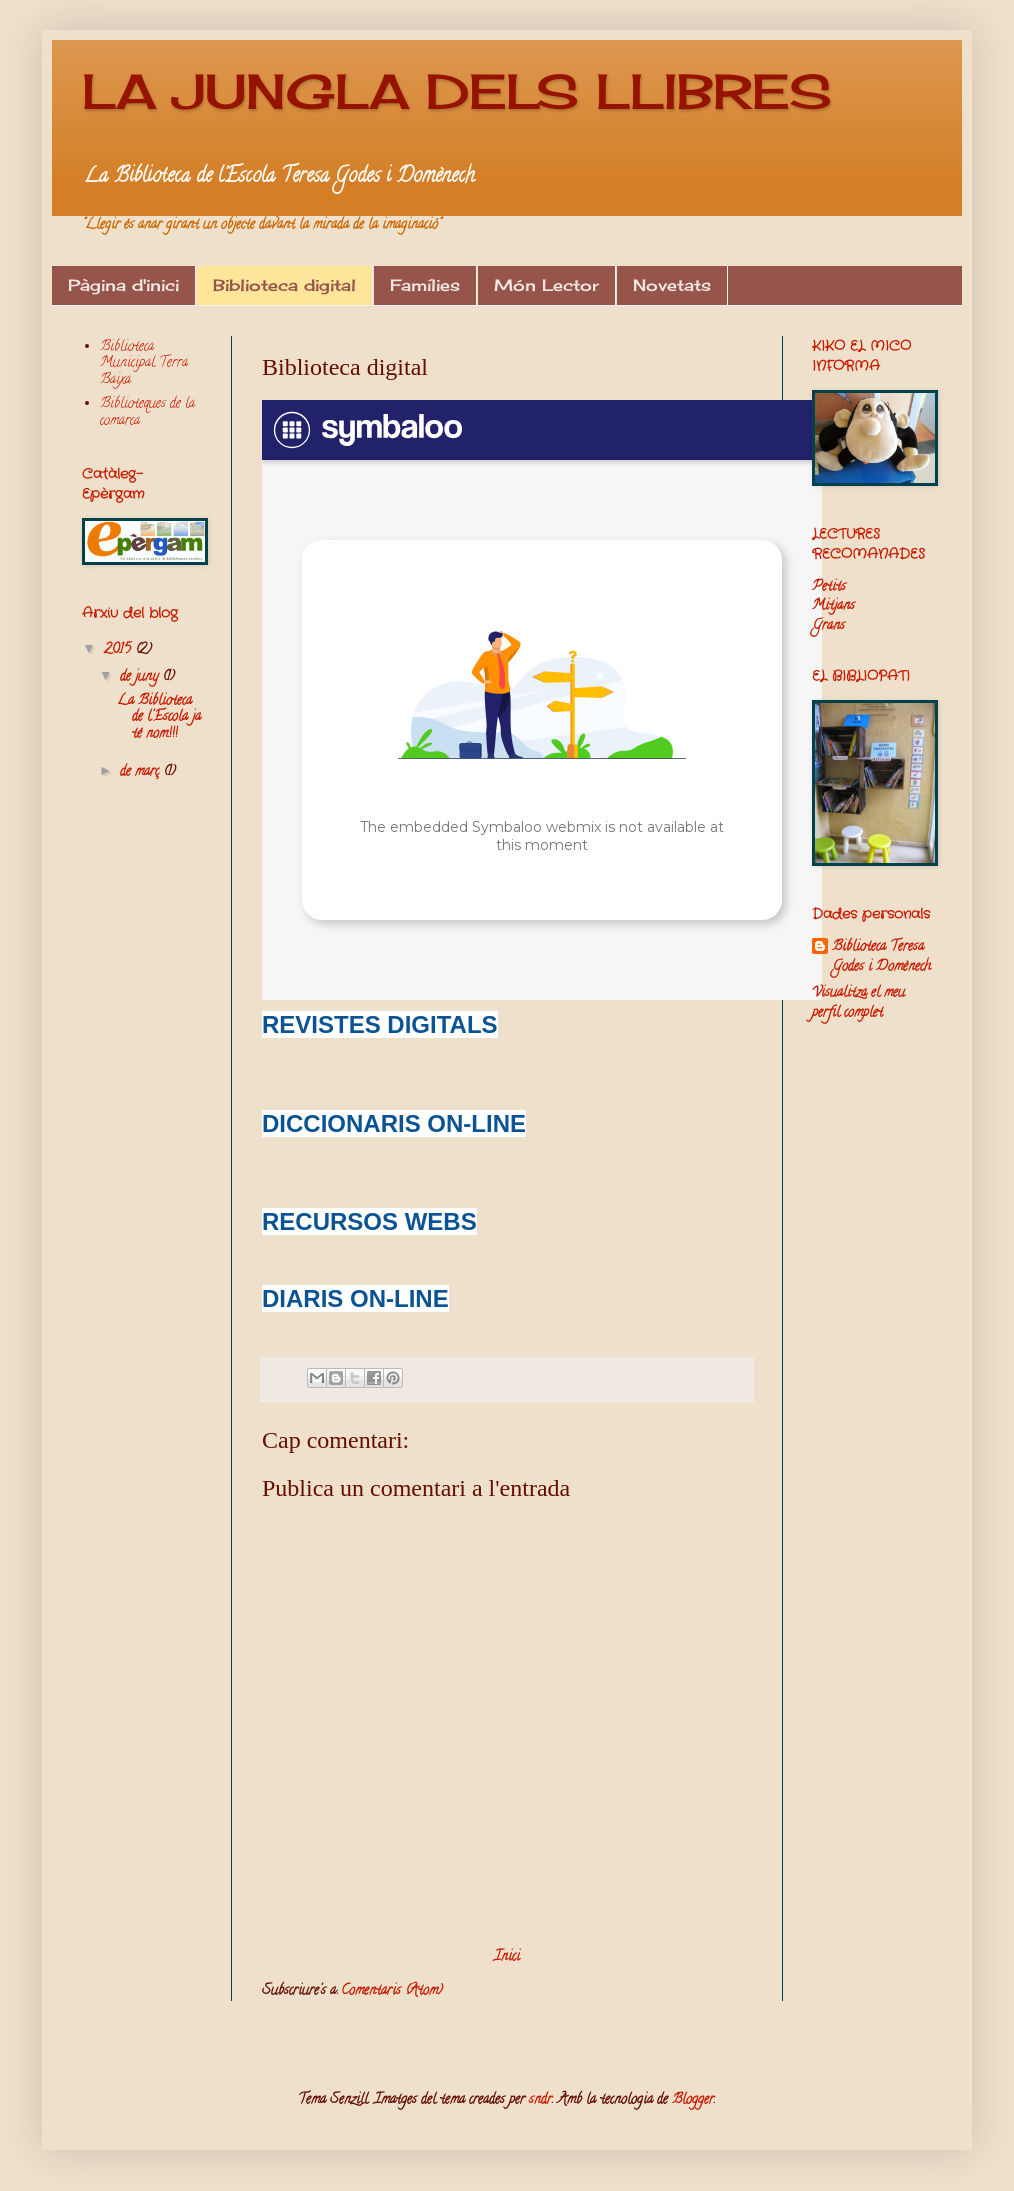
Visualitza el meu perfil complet (858, 1003)
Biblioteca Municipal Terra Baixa (144, 364)
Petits (829, 587)
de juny (141, 677)
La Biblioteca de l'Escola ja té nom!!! (159, 718)
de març (141, 772)
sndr (540, 2100)
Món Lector (546, 285)
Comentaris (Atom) (392, 1991)
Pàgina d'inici (123, 285)
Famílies (425, 285)
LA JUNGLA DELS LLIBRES (457, 91)
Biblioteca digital (284, 285)
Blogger (693, 2100)
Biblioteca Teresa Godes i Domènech (881, 957)
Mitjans (833, 606)
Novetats (672, 285)
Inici (507, 1957)
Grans (828, 626)
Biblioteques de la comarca (147, 413)
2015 (119, 650)
